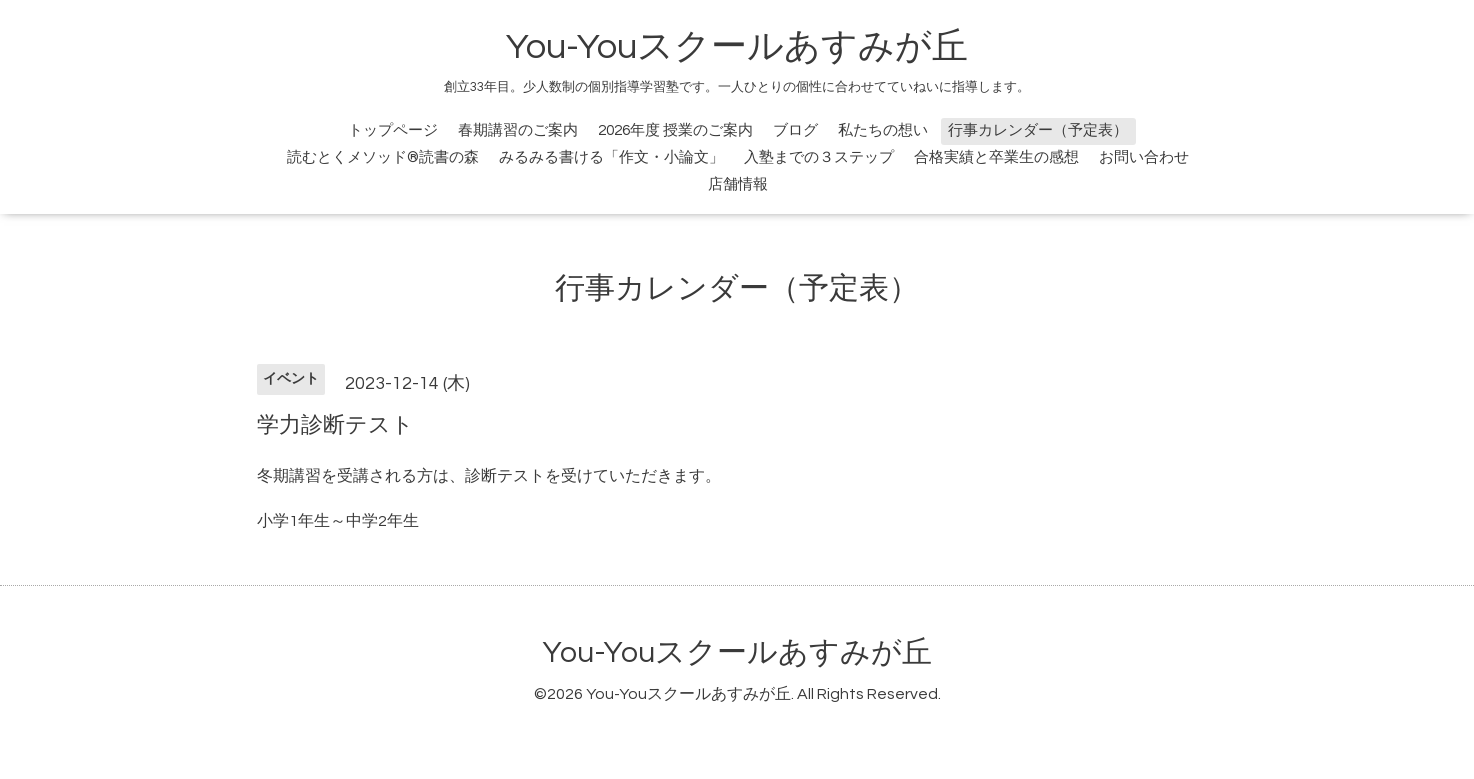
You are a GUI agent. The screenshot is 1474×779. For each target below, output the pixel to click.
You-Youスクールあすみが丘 (737, 47)
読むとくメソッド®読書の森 (383, 157)
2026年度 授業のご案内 (675, 130)
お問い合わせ (1144, 157)
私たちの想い (883, 130)
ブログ (795, 130)
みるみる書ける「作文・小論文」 (611, 157)
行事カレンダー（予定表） (1038, 130)
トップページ (393, 130)
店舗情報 (738, 184)
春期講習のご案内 (518, 130)
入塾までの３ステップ (819, 157)
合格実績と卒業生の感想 (996, 157)
